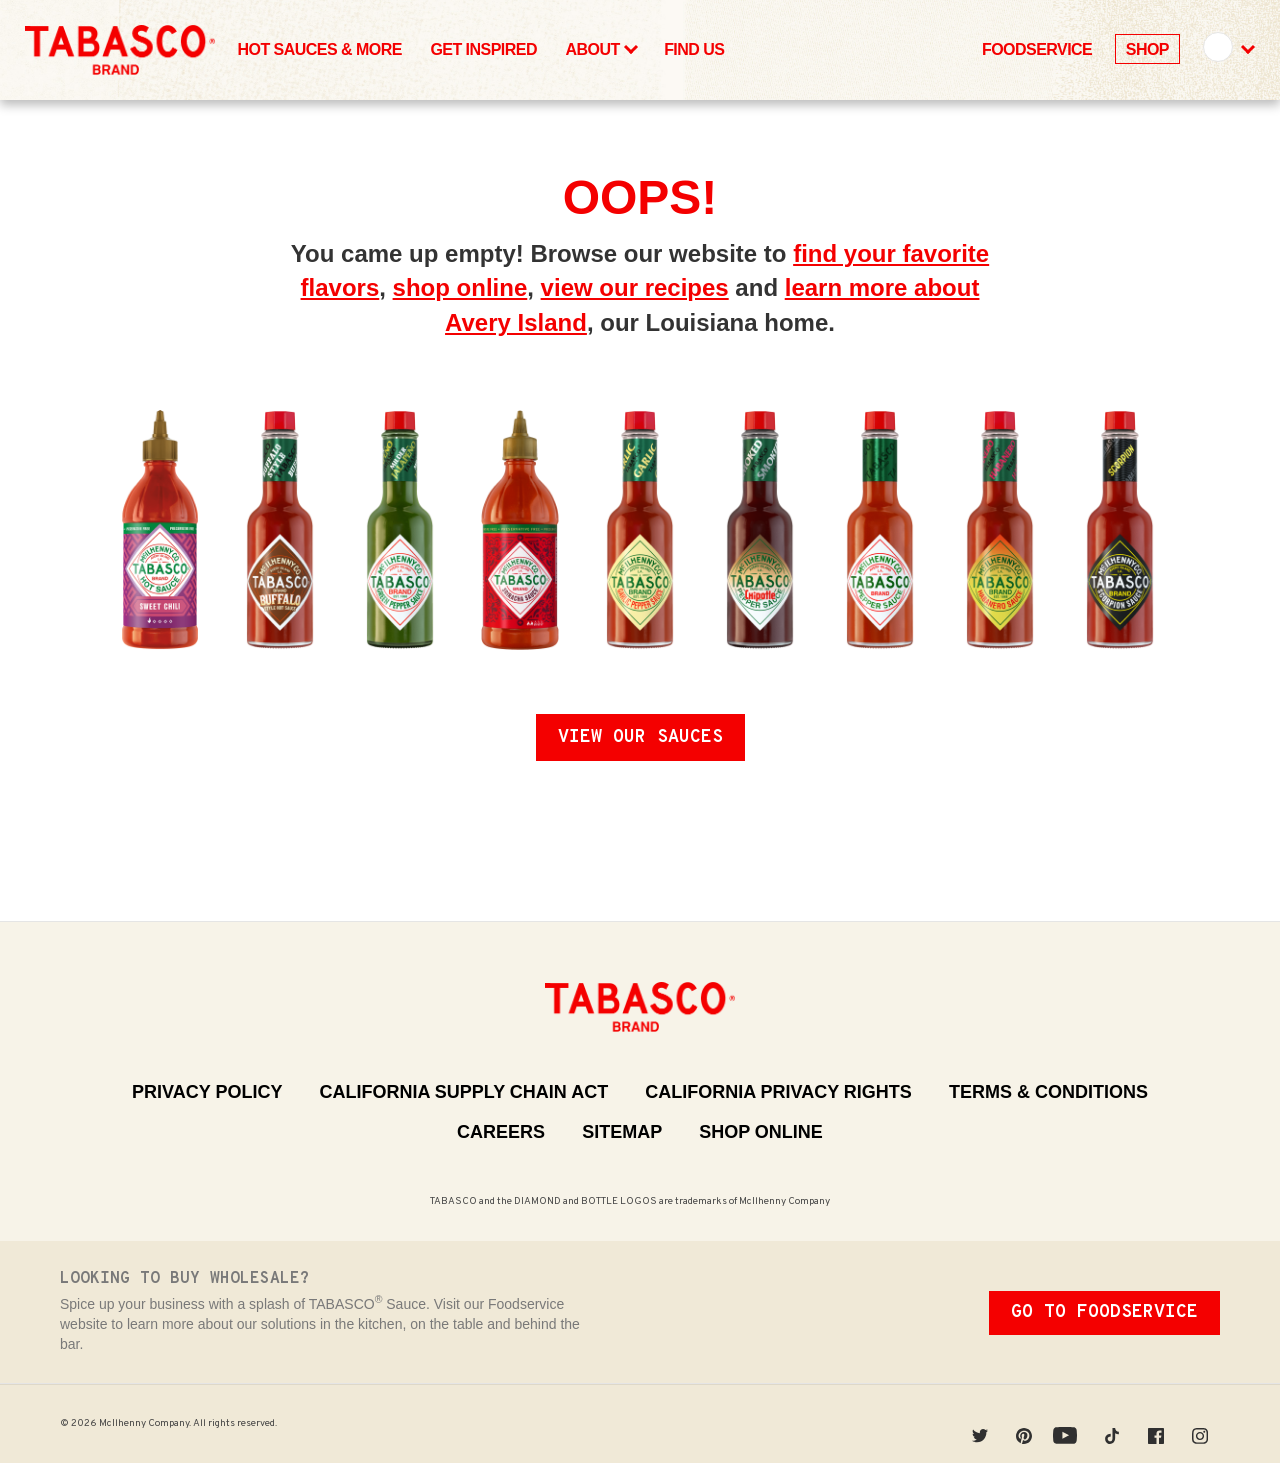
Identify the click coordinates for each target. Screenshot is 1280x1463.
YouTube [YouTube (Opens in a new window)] (1070, 1424)
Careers (501, 1132)
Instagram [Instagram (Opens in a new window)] (1206, 1424)
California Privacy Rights (778, 1092)
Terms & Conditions (1048, 1092)
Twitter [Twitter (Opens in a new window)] (986, 1424)
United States (1217, 46)
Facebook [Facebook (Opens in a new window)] (1162, 1424)
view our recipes (635, 287)
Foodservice (1037, 49)
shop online (460, 287)
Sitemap (622, 1132)
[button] (1228, 50)
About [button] (600, 49)
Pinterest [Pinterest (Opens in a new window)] (1030, 1424)
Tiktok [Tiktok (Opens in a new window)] (1118, 1424)
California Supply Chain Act (463, 1092)
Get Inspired (483, 49)
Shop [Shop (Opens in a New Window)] (1147, 49)
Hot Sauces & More (320, 49)
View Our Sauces (640, 737)
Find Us (694, 49)
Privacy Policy (207, 1092)
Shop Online (761, 1132)
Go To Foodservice (1104, 1312)
